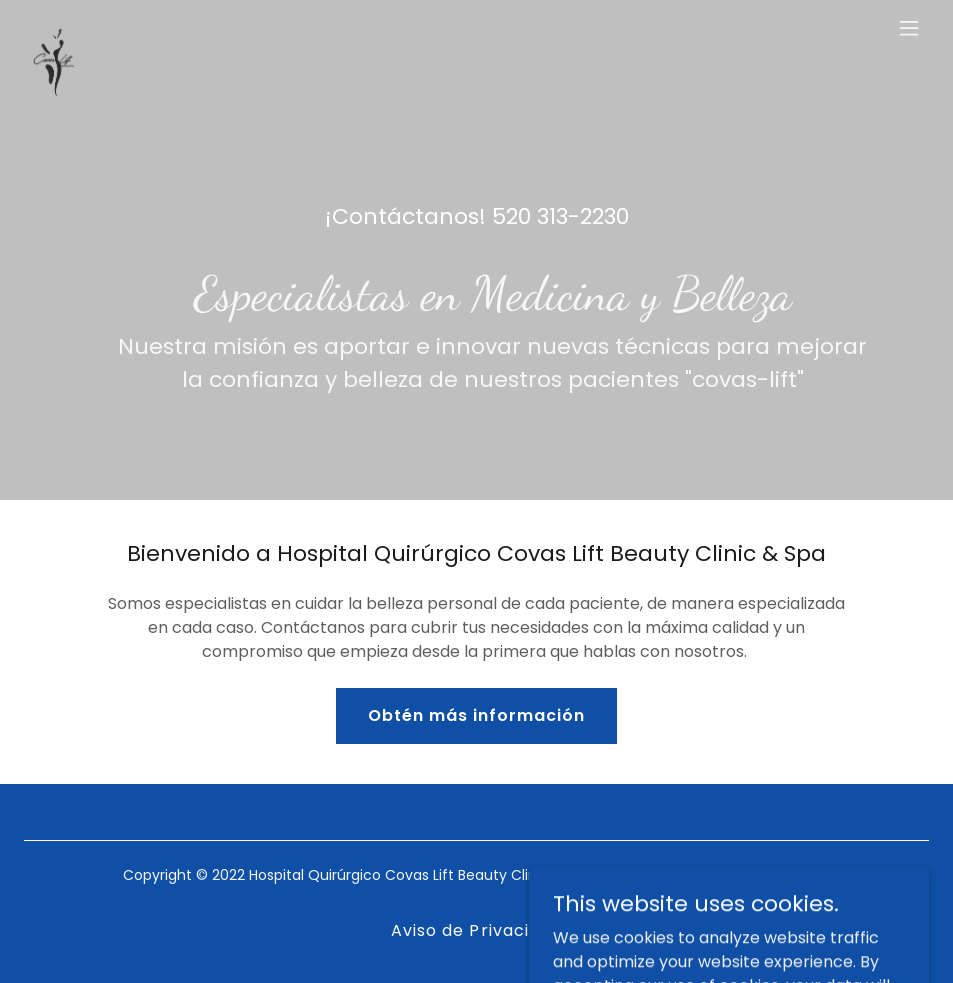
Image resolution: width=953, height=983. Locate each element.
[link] (54, 28)
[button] (909, 28)
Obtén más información (476, 715)
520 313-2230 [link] (560, 216)
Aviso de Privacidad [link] (476, 930)
